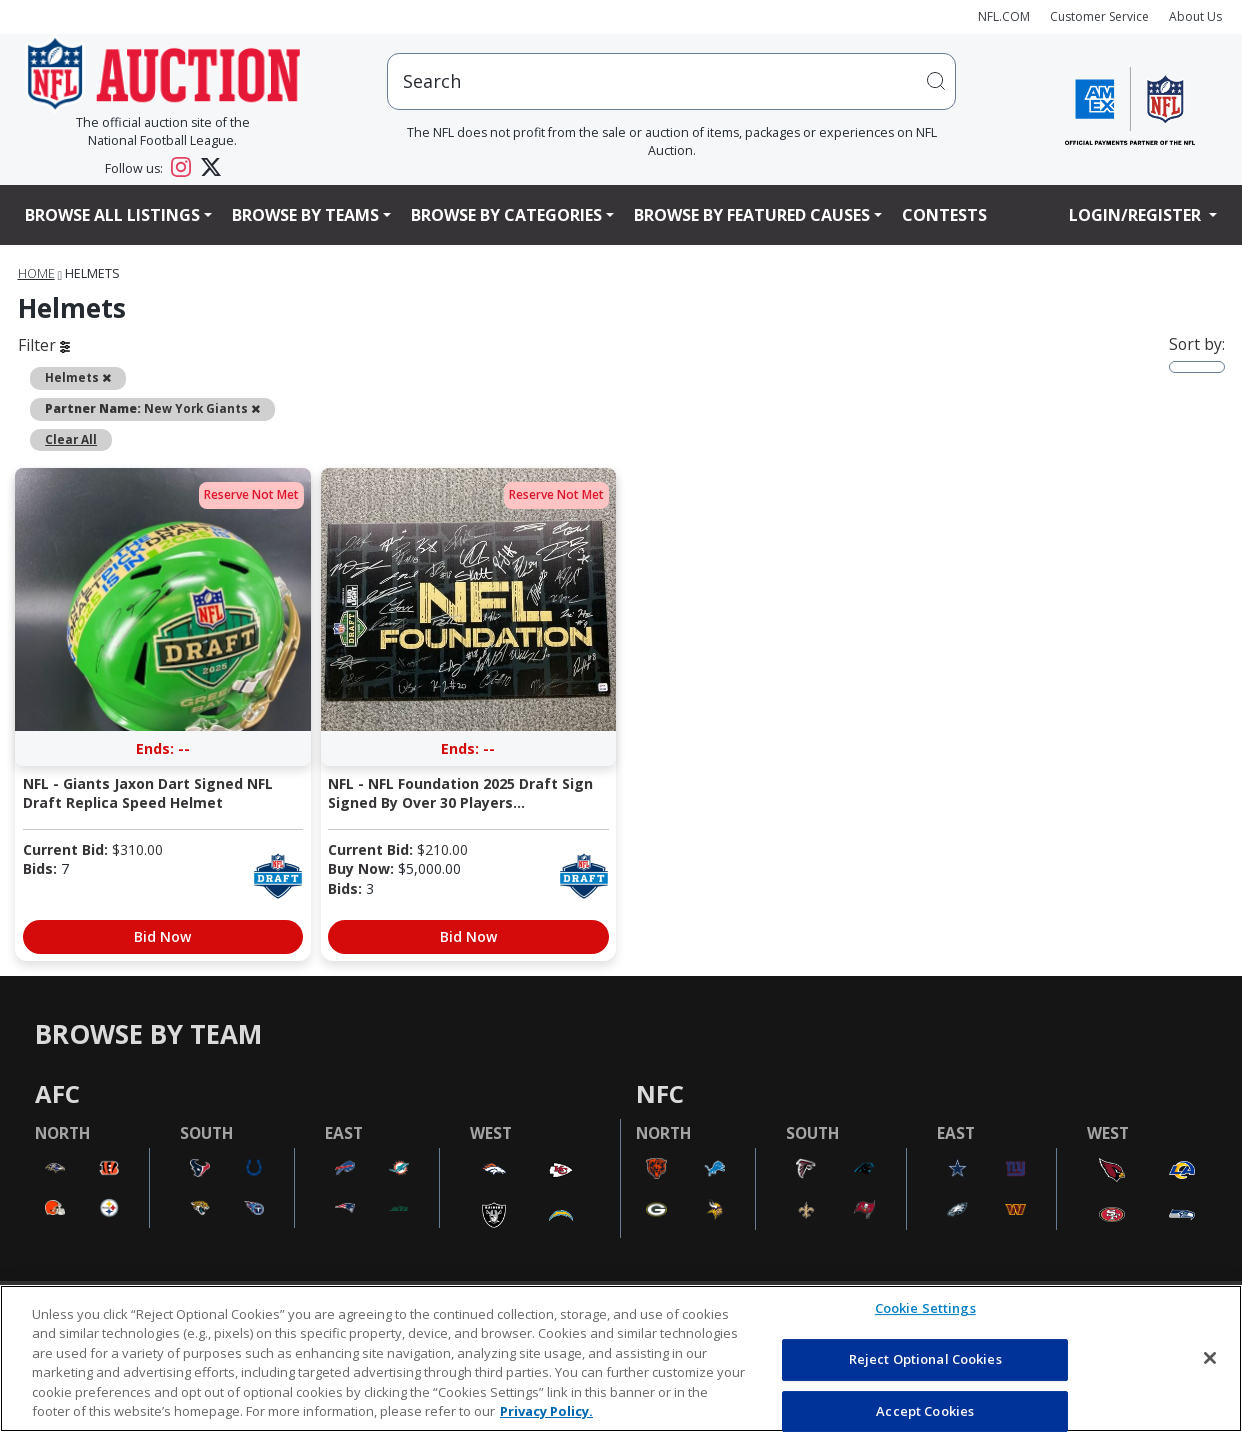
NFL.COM (1004, 16)
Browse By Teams (305, 215)
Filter (44, 345)
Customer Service (1099, 16)
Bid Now (162, 936)
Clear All (71, 439)
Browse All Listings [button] (112, 215)
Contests (944, 215)
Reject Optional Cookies (925, 1359)
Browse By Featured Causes (752, 215)
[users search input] (671, 81)
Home (36, 273)
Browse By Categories (506, 215)
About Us (1195, 16)
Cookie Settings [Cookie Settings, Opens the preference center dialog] (925, 1309)
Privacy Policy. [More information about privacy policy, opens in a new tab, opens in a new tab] (546, 1411)
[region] (621, 1358)
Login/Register (1137, 215)
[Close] (1210, 1358)
